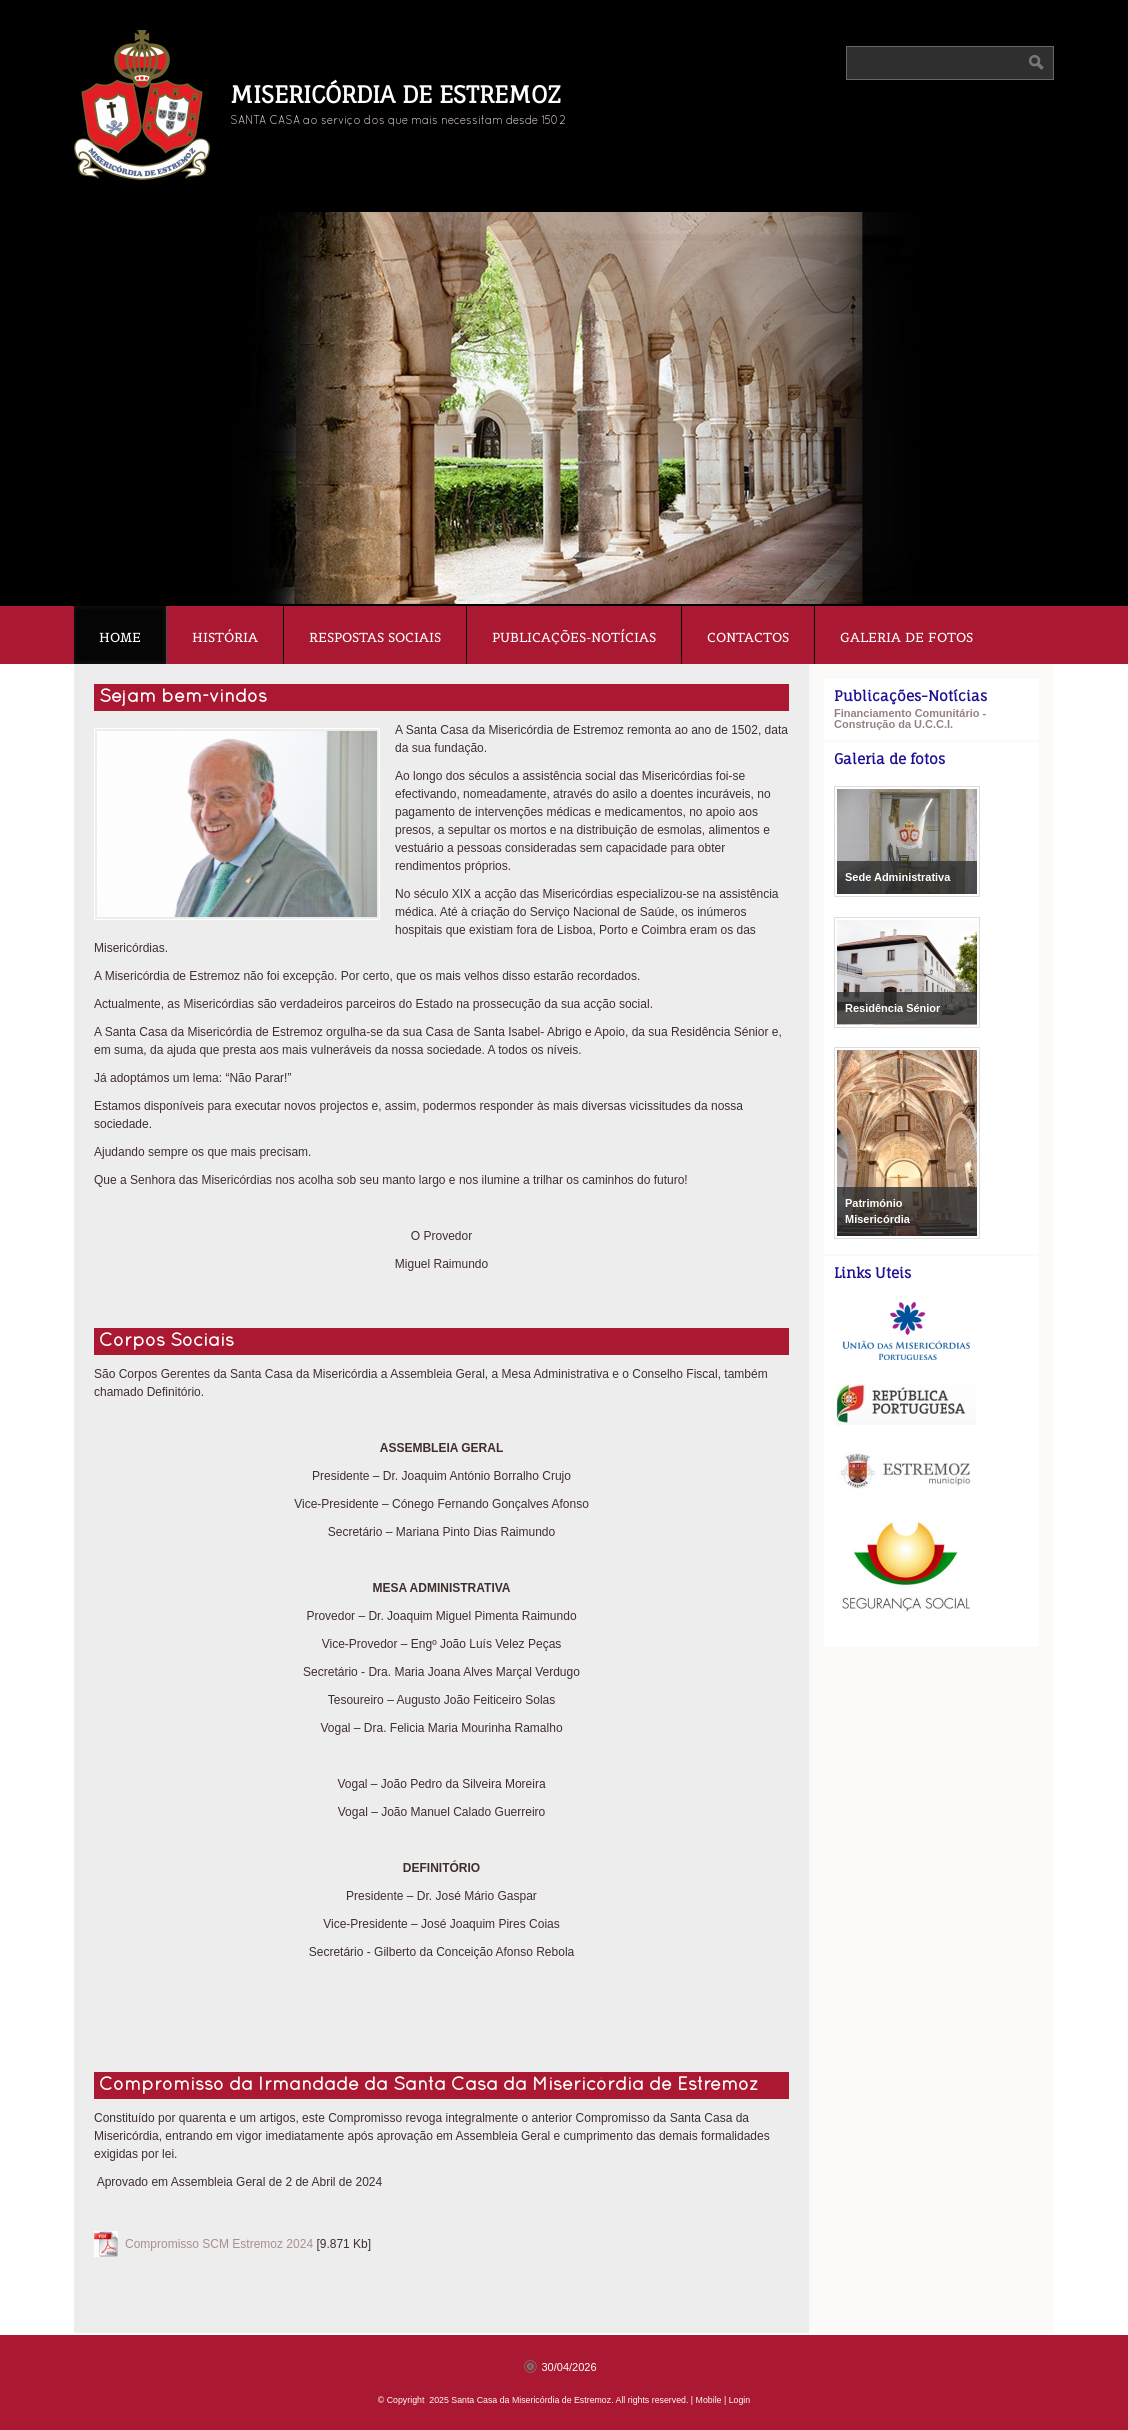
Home (120, 637)
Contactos (748, 637)
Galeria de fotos (906, 637)
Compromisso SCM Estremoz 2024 (219, 2244)
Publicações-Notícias (574, 637)
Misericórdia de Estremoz (395, 94)
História (225, 637)
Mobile (709, 2400)
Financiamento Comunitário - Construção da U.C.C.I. (910, 719)
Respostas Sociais (375, 637)
